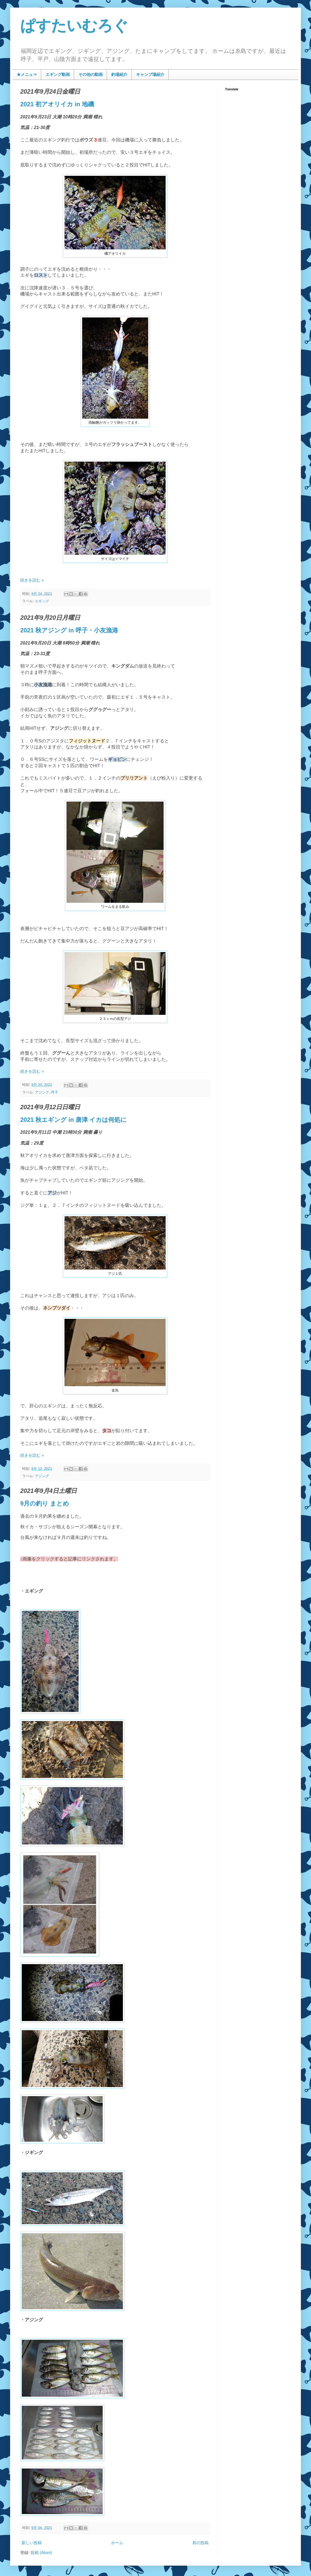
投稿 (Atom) (41, 2552)
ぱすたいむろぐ (74, 25)
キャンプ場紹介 (150, 74)
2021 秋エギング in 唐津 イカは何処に (73, 1119)
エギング (42, 601)
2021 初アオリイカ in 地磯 (57, 104)
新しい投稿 (31, 2543)
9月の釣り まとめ (44, 1503)
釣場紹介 (119, 74)
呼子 (54, 1092)
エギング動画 (58, 74)
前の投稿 (200, 2543)
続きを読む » (32, 580)
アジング (42, 1092)
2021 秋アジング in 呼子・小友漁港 (69, 630)
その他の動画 (90, 74)
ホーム (117, 2543)
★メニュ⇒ (27, 74)
